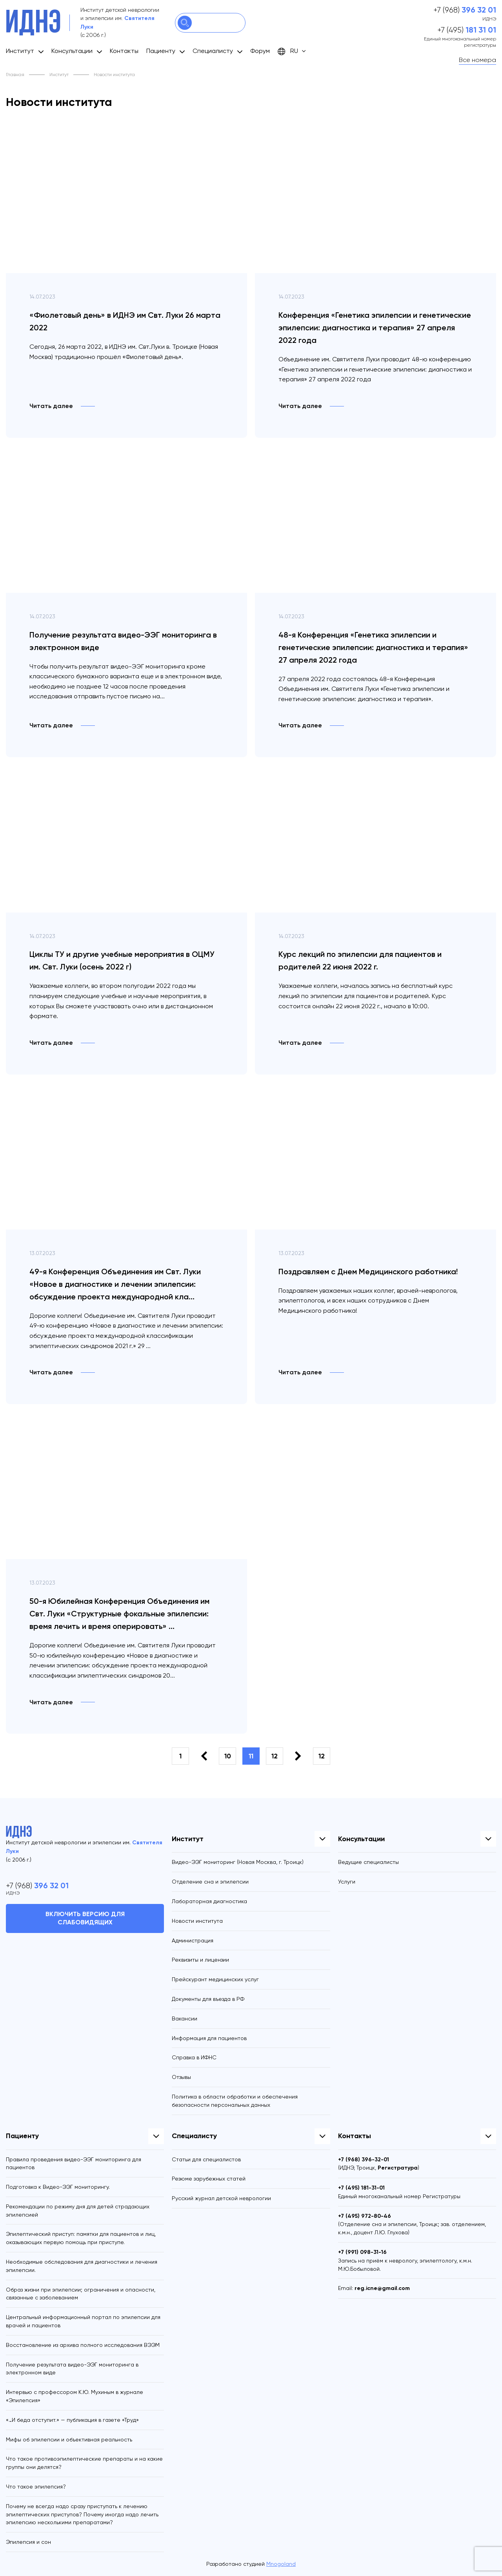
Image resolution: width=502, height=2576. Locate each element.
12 (274, 1756)
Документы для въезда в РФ (208, 1999)
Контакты (124, 51)
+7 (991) (362, 2252)
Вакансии (184, 2018)
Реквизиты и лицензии (200, 1960)
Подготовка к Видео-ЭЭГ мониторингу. (58, 2187)
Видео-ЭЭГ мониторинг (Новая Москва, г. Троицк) (238, 1862)
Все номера (477, 60)
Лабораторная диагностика (209, 1901)
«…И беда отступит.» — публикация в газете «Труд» (72, 2420)
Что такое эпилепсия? (36, 2486)
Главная (15, 74)
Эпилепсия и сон (28, 2542)
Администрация (192, 1940)
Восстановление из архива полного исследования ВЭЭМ (83, 2345)
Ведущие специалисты (368, 1862)
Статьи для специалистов (206, 2159)
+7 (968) (464, 10)
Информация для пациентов (209, 2038)
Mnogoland (281, 2564)
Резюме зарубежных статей (209, 2178)
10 (227, 1756)
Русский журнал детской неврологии (221, 2198)
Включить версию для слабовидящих (85, 1918)
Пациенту (160, 51)
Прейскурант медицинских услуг (215, 1979)
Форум (260, 51)
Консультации (72, 51)
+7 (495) (466, 30)
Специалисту (213, 51)
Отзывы (181, 2077)
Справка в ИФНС (194, 2057)
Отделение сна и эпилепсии (210, 1881)
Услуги (346, 1881)
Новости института (197, 1921)
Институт (20, 51)
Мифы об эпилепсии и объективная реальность (69, 2439)
